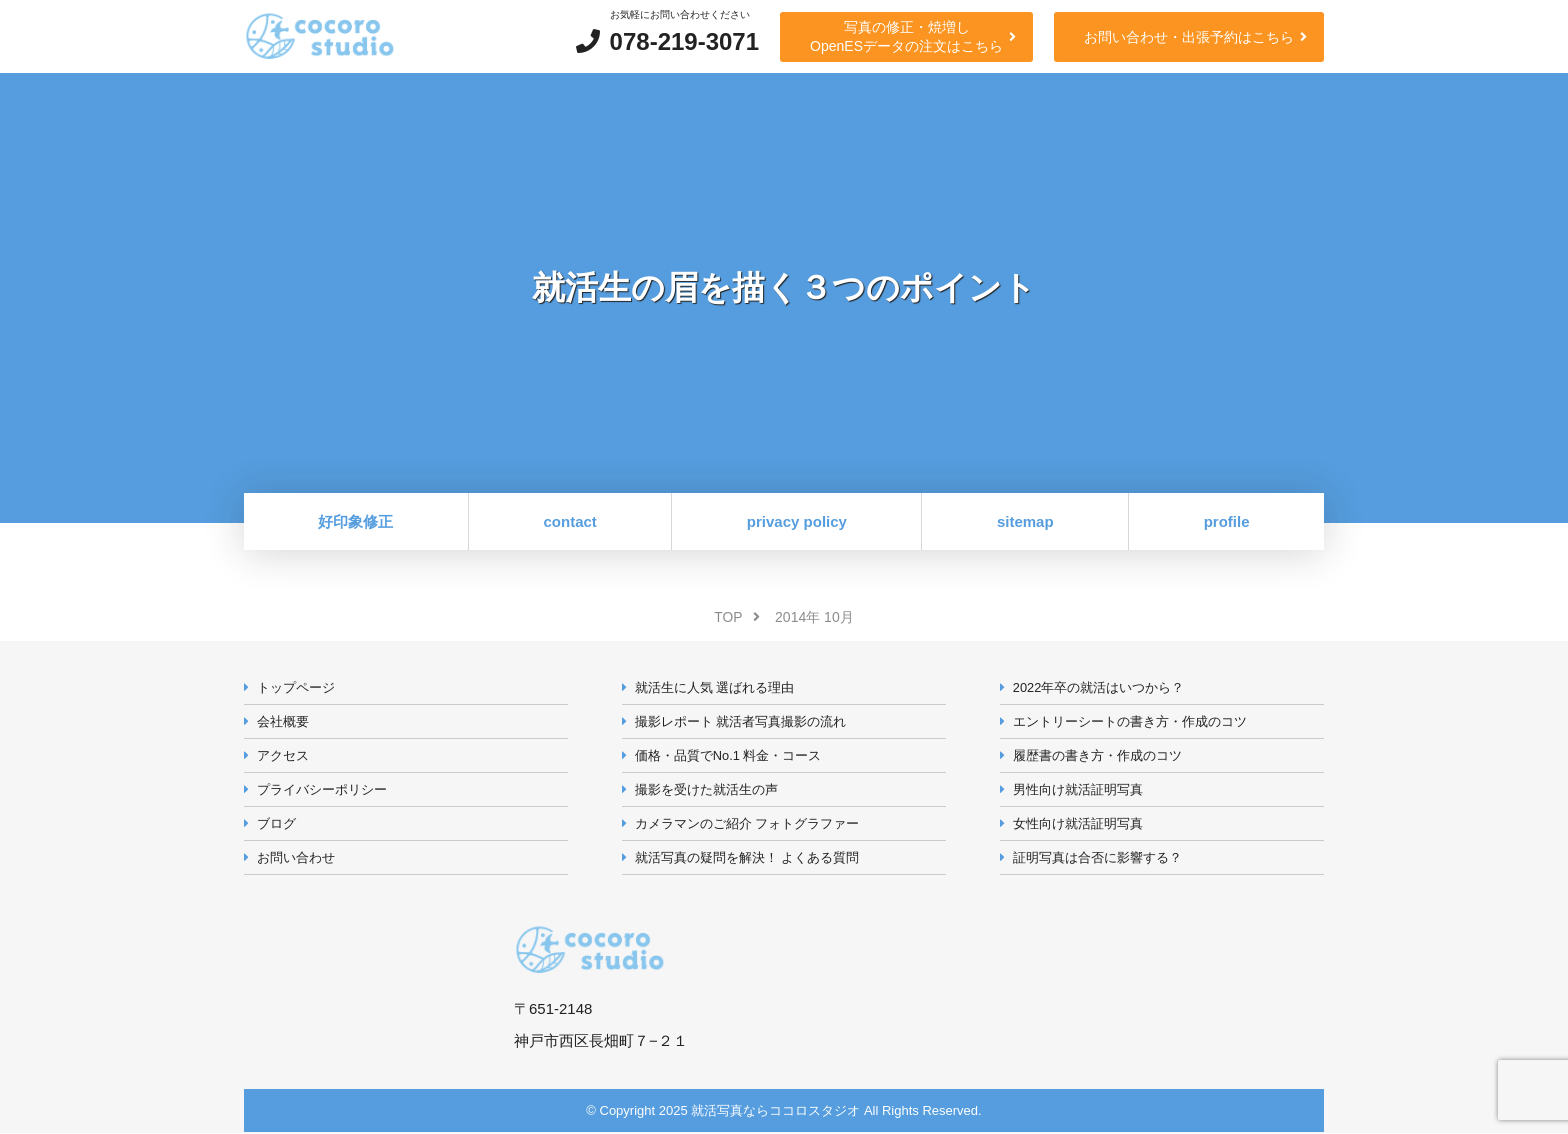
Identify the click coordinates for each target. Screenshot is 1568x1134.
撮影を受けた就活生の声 (706, 790)
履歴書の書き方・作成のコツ (1097, 755)
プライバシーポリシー (322, 790)
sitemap (1025, 521)
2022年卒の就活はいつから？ (1099, 686)
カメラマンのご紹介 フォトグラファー (747, 824)
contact (570, 521)
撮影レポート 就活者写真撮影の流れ (741, 721)
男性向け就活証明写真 (1078, 790)
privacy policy (797, 521)
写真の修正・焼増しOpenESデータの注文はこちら (906, 36)
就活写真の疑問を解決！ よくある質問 (747, 858)
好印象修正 (355, 521)
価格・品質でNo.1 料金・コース (728, 755)
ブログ (276, 824)
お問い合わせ (296, 858)
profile (1227, 521)
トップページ (296, 686)
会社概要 (283, 721)
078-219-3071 (684, 41)
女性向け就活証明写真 (1078, 824)
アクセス (283, 755)
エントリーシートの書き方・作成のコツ (1130, 721)
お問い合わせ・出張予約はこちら (1189, 37)
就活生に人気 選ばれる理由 (715, 686)
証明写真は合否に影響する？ (1097, 858)
